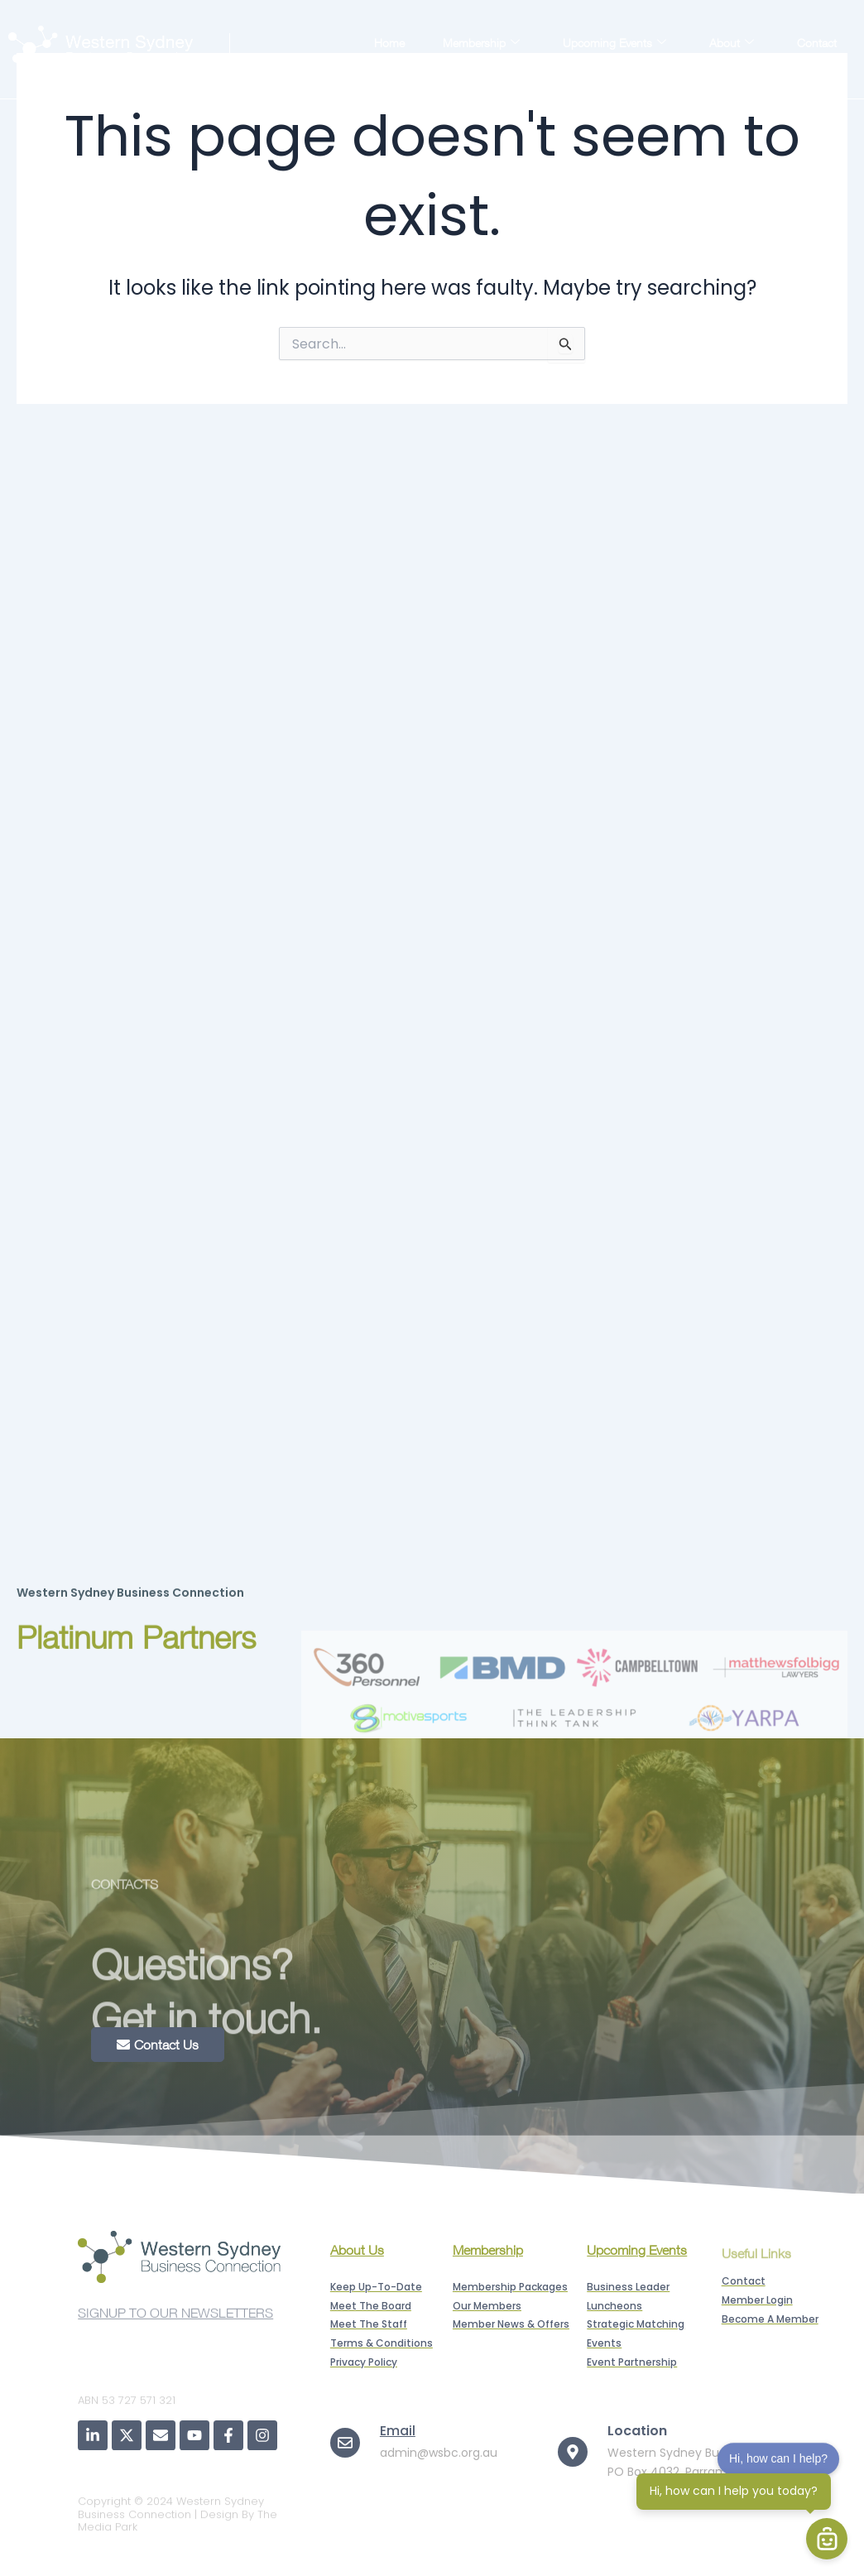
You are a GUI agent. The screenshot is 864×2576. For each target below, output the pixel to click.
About (731, 42)
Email (397, 2430)
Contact (817, 43)
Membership (481, 42)
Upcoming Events (614, 42)
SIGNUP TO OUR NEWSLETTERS (175, 2320)
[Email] (345, 2443)
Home (389, 43)
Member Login (788, 61)
